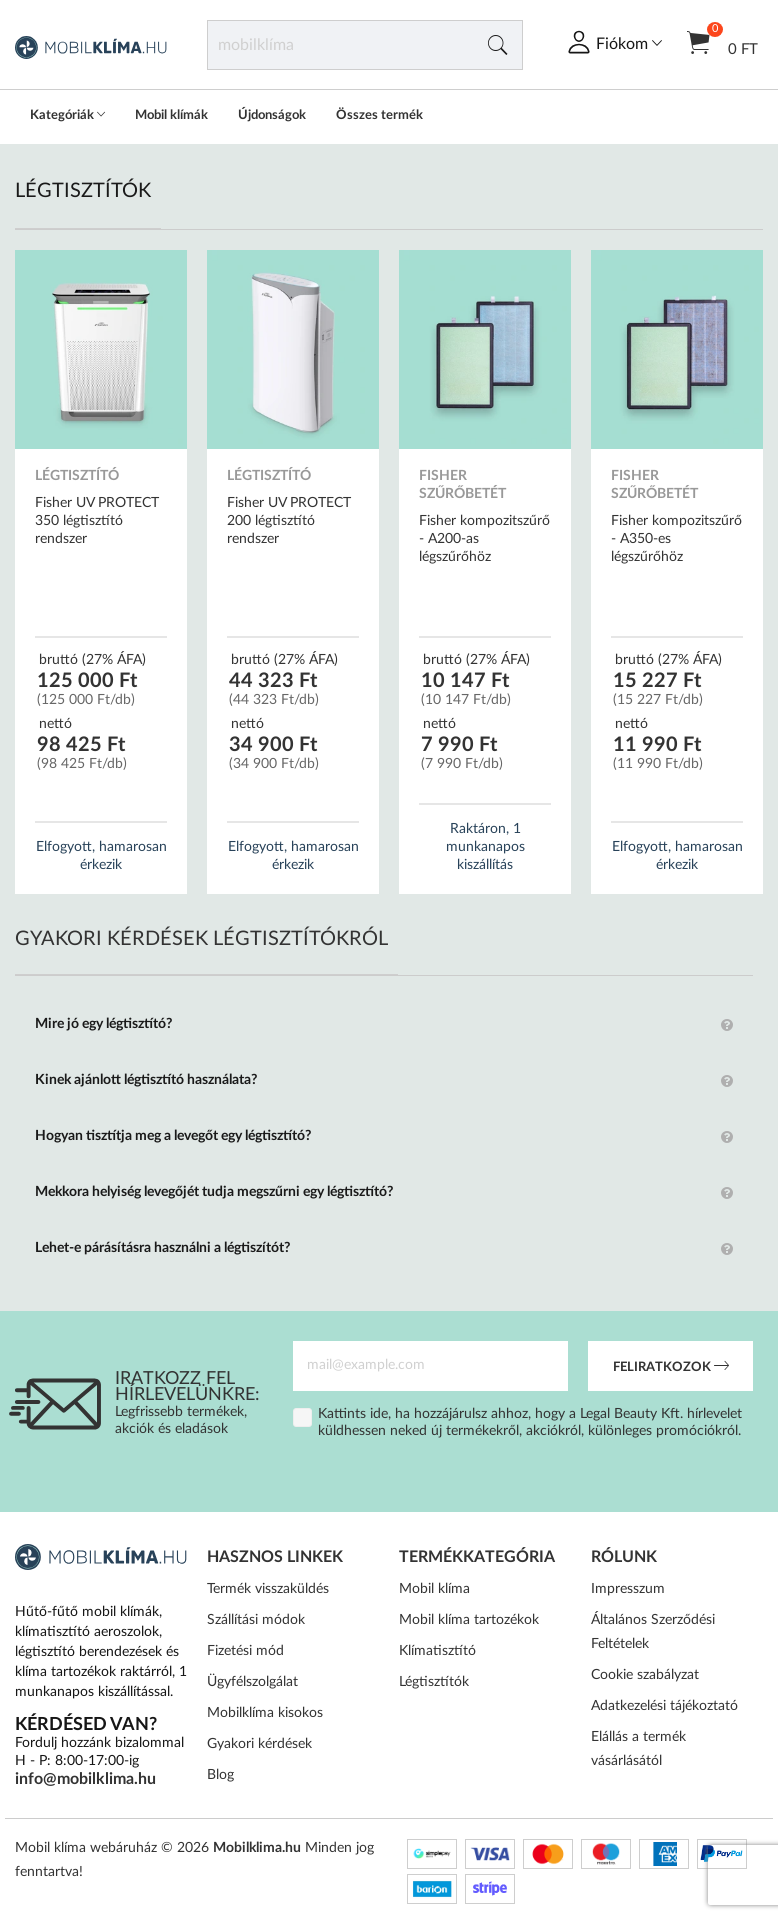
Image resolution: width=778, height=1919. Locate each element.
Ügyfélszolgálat (252, 1682)
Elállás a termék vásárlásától (638, 1749)
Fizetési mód (245, 1651)
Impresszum (628, 1589)
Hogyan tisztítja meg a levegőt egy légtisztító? (173, 1136)
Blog (220, 1775)
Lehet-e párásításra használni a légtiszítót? (162, 1248)
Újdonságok (272, 115)
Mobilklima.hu (257, 1848)
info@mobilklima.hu (85, 1779)
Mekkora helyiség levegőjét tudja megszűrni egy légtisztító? (214, 1192)
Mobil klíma (434, 1589)
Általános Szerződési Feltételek (653, 1632)
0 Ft (722, 41)
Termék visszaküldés (268, 1589)
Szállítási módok (256, 1620)
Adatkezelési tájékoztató (664, 1706)
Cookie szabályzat (645, 1675)
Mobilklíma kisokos (265, 1713)
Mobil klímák (171, 115)
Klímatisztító (437, 1651)
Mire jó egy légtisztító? (103, 1024)
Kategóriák (67, 115)
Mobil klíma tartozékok (469, 1620)
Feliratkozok (671, 1368)
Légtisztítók (434, 1682)
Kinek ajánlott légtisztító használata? (146, 1080)
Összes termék (379, 115)
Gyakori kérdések (259, 1744)
